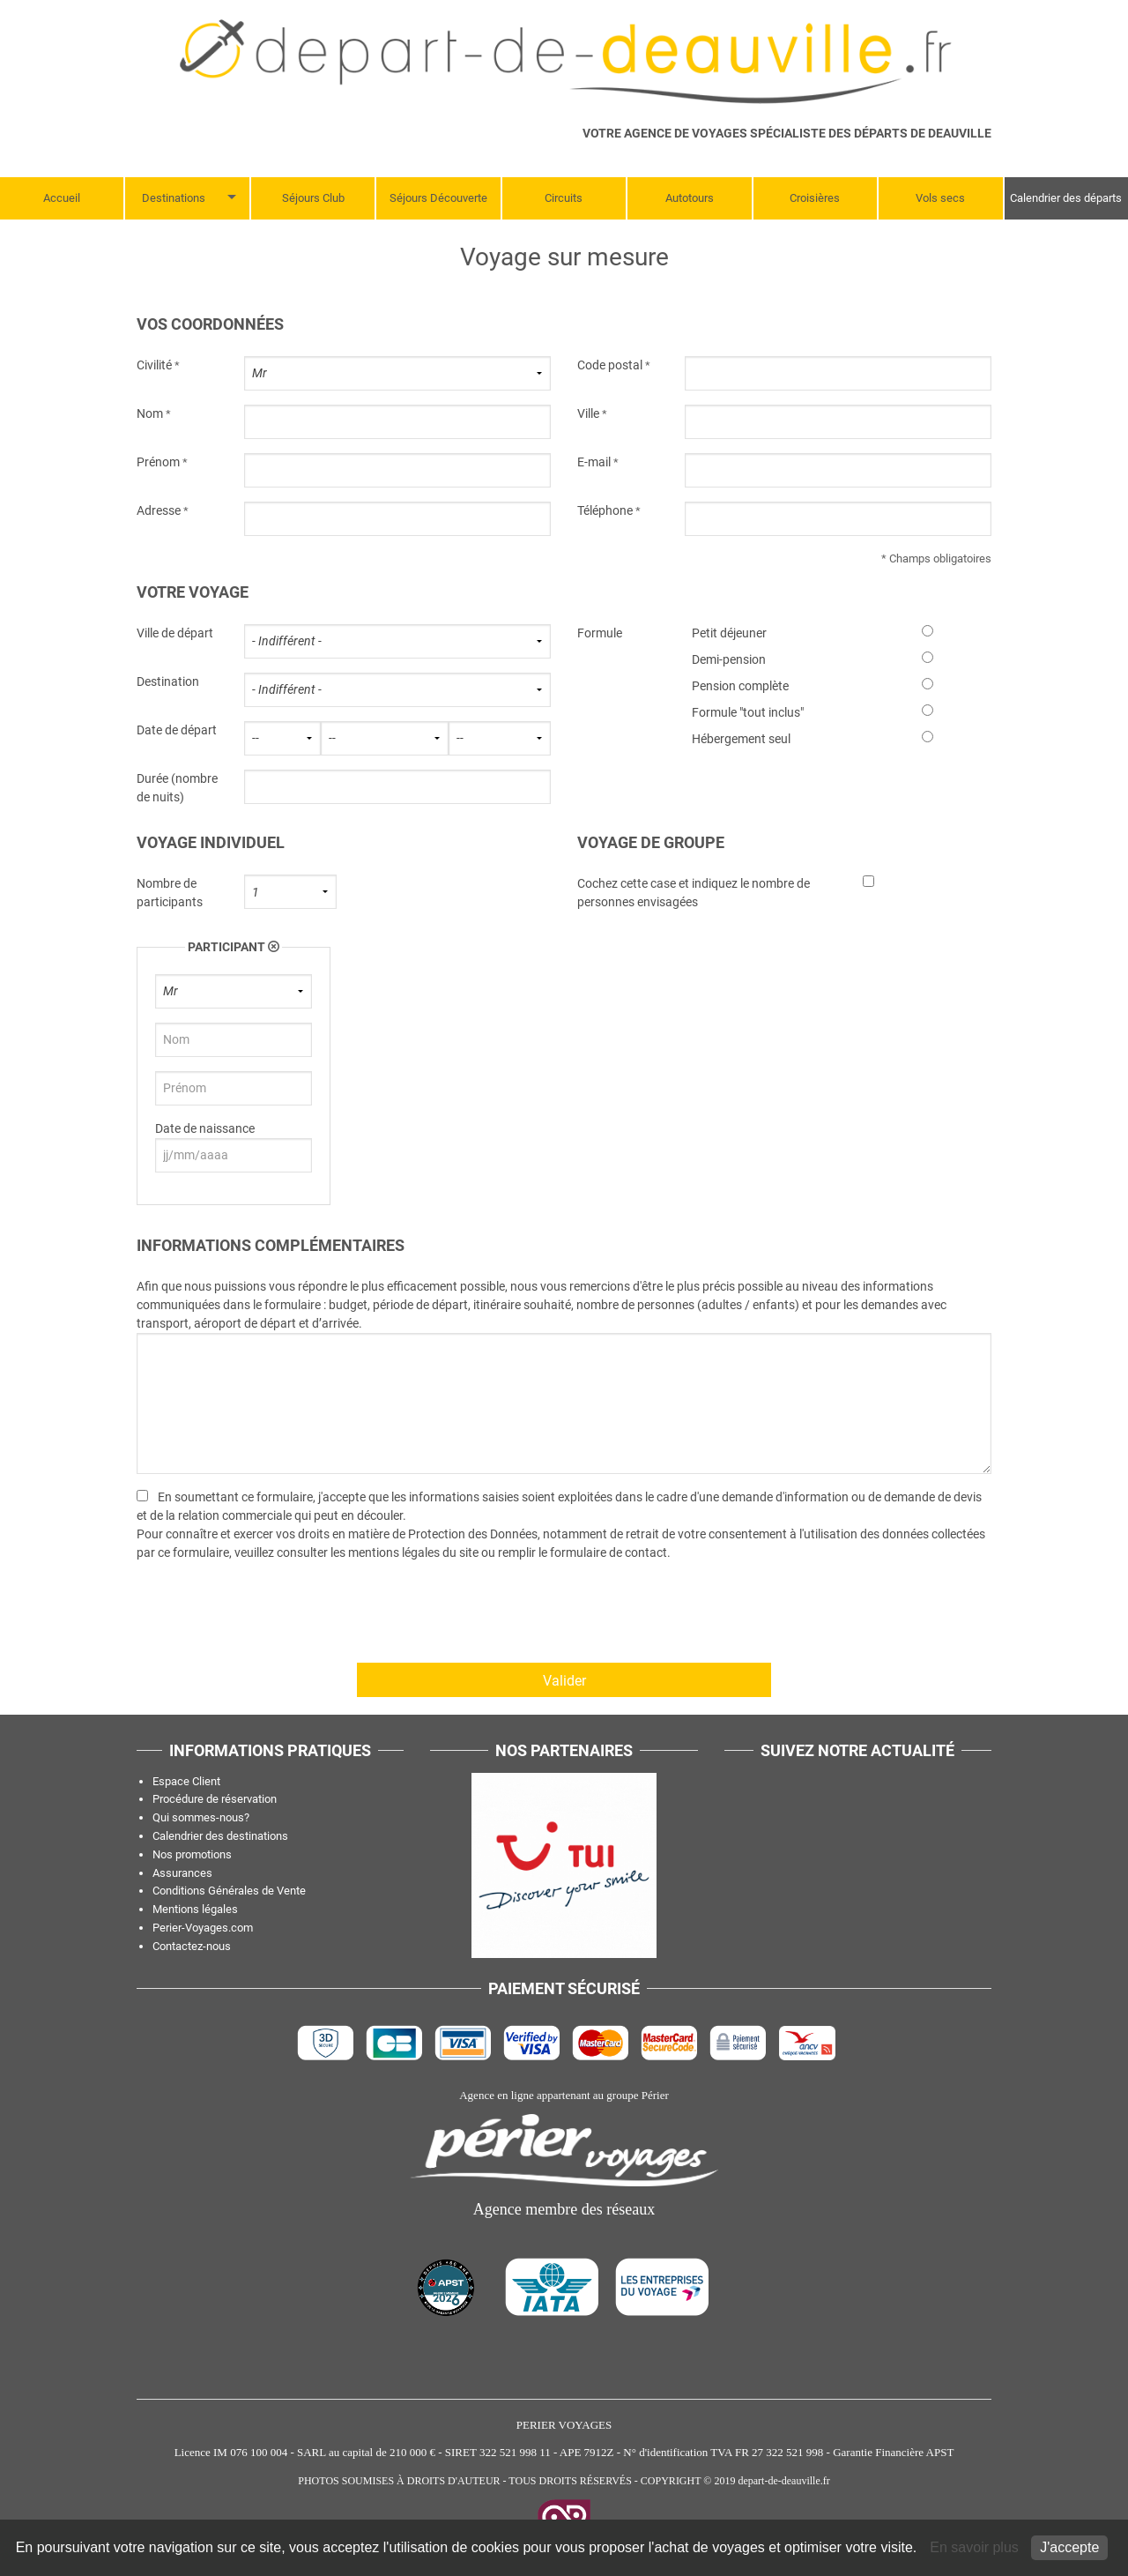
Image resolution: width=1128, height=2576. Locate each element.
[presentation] (270, 1617)
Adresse (159, 510)
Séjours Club (313, 198)
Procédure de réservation (214, 1798)
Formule (599, 633)
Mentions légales (195, 1909)
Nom (150, 413)
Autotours (689, 198)
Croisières (815, 198)
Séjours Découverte (438, 198)
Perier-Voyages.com (202, 1927)
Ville (588, 413)
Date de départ (177, 730)
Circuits (564, 198)
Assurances (182, 1873)
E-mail (594, 462)
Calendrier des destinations (220, 1836)
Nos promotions (192, 1854)
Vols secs (940, 198)
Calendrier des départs (1066, 198)
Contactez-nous (191, 1946)
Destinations (173, 198)
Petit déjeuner (729, 633)
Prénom (158, 462)
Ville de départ (175, 633)
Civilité (154, 365)
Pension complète (740, 686)
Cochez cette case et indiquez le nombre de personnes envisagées (693, 892)
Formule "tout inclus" (748, 712)
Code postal (609, 365)
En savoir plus (976, 2547)
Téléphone (605, 510)
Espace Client (186, 1781)
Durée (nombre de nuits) (177, 787)
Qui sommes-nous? (200, 1817)
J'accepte (1069, 2547)
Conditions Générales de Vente (229, 1890)
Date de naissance (205, 1128)
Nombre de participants (170, 892)
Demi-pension (729, 659)
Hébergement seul (741, 739)
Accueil (61, 198)
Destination (168, 681)
